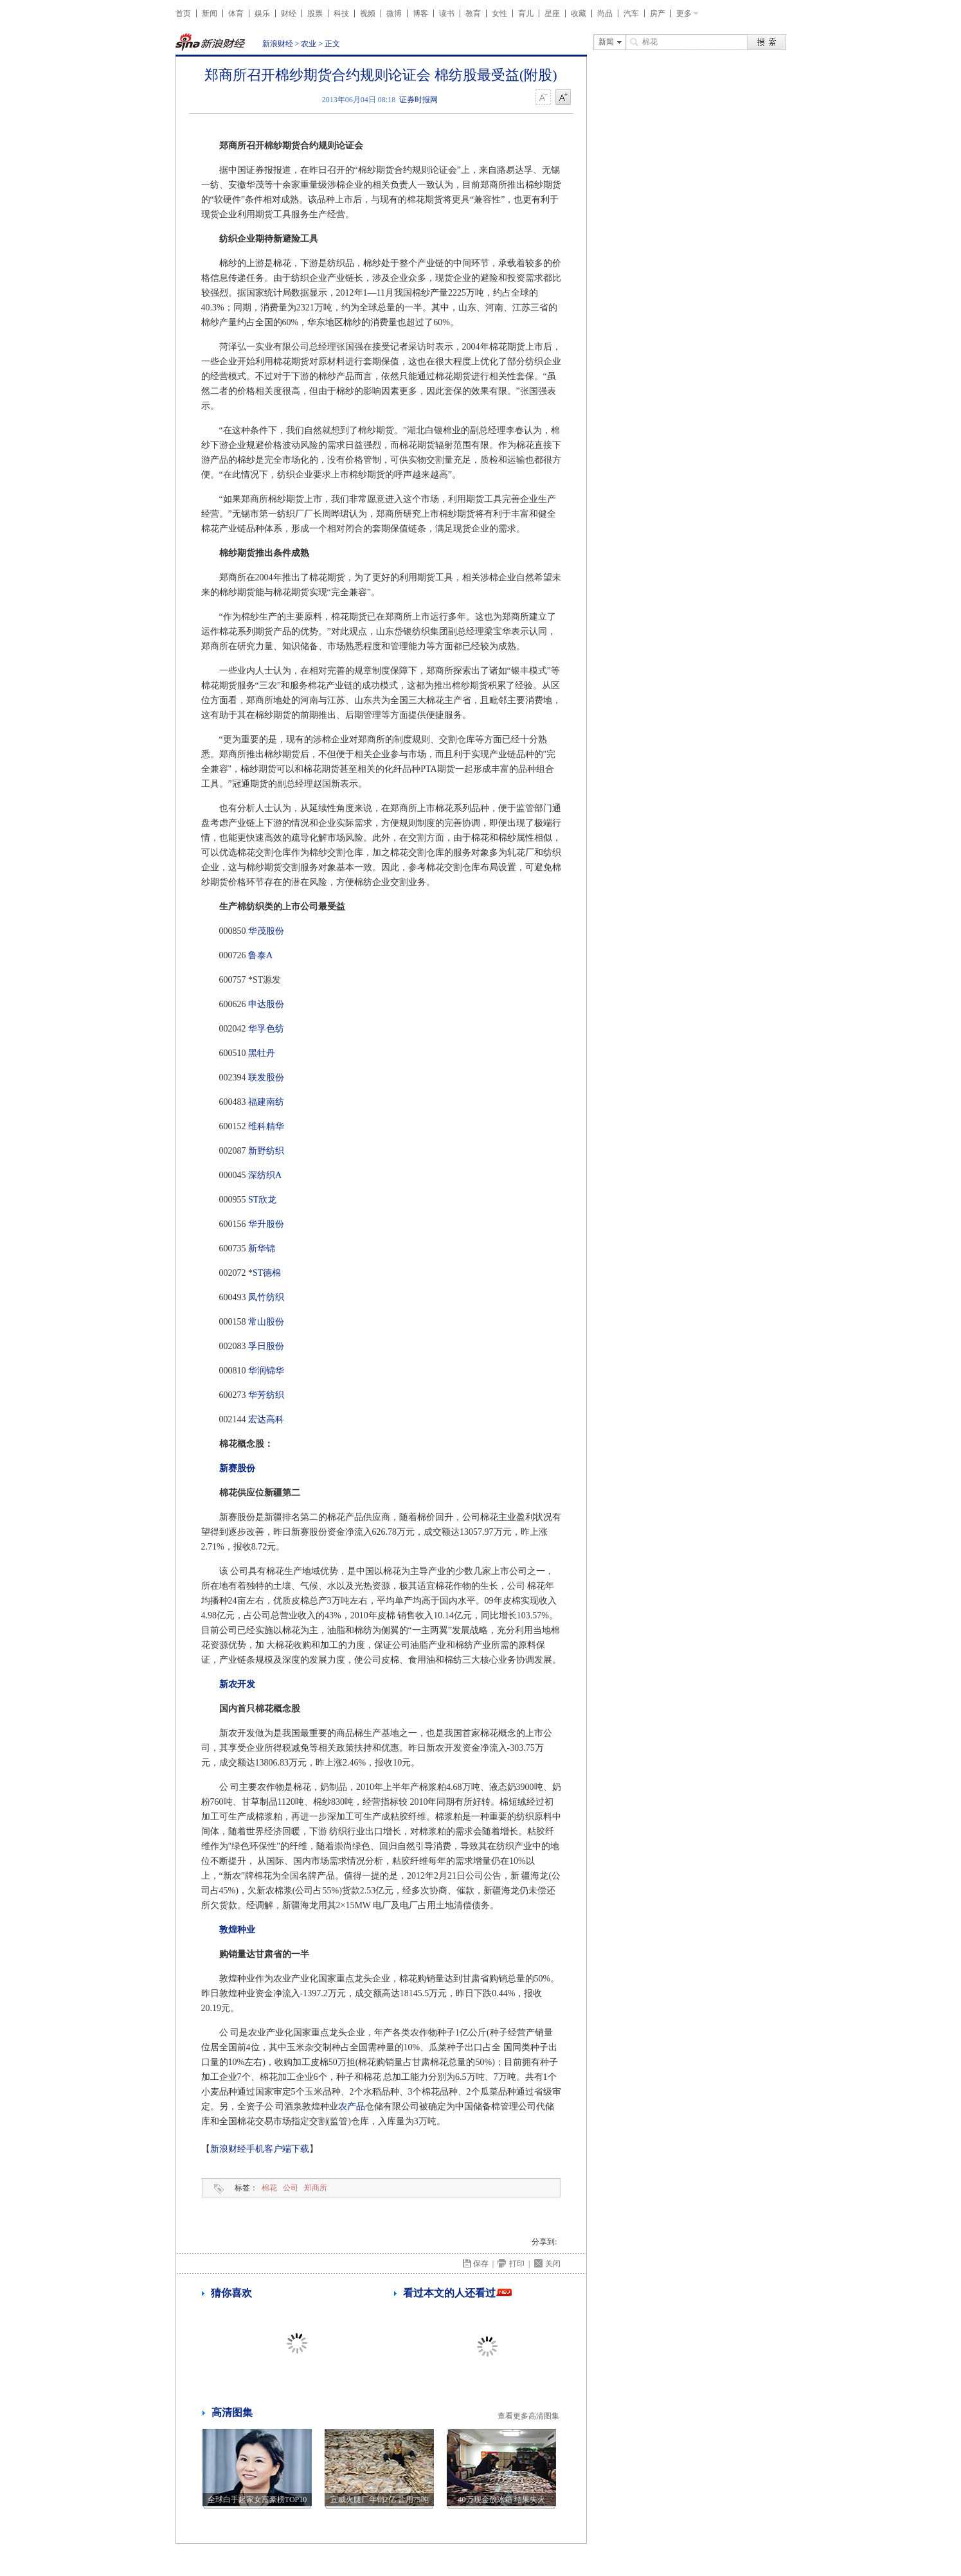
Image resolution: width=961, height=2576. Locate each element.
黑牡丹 (261, 1053)
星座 (552, 13)
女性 (499, 13)
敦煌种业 (237, 1930)
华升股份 (266, 1224)
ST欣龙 (262, 1199)
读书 (446, 13)
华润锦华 (266, 1370)
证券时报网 (418, 99)
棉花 (269, 2187)
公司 (290, 2187)
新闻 (209, 13)
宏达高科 (266, 1419)
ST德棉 (267, 1273)
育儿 (526, 13)
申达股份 (266, 1004)
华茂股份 (266, 931)
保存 (481, 2263)
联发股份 (266, 1077)
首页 (183, 13)
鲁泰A (260, 955)
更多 (684, 13)
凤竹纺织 (266, 1297)
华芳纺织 (266, 1395)
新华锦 (261, 1248)
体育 (236, 13)
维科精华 (266, 1126)
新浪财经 (277, 43)
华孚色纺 (266, 1028)
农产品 (351, 2106)
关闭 (553, 2263)
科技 (341, 13)
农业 (308, 43)
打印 (517, 2263)
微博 (394, 13)
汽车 (631, 13)
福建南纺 (266, 1102)
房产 (657, 13)
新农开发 (237, 1684)
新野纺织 (266, 1151)
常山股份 (266, 1322)
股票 (315, 13)
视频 (367, 13)
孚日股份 (266, 1346)
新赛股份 (237, 1468)
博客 (420, 13)
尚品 (605, 13)
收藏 (578, 13)
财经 (288, 13)
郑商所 (315, 2187)
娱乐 (262, 13)
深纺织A (265, 1175)
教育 (473, 13)
